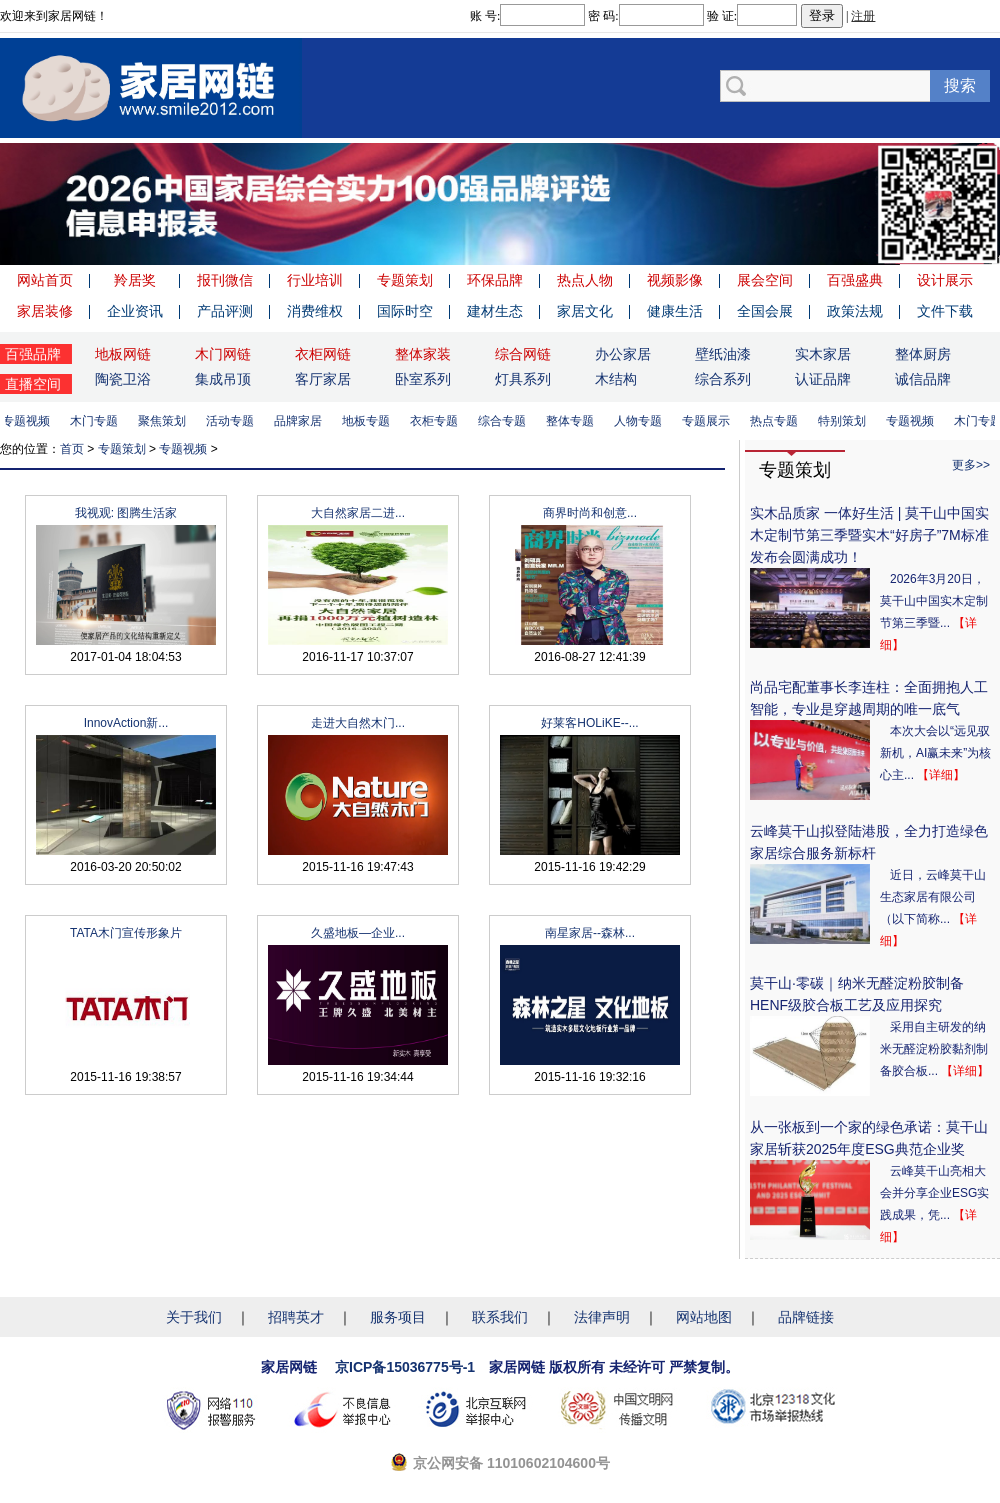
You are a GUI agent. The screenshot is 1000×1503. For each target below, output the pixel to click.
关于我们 (194, 1317)
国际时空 (405, 311)
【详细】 (941, 775)
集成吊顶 (223, 379)
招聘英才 (296, 1317)
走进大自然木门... (358, 723)
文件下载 (945, 311)
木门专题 (98, 421)
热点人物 (585, 280)
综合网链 (523, 354)
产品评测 (225, 311)
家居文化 (585, 311)
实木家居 (823, 354)
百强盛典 (855, 280)
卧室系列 (423, 379)
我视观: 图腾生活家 (126, 513)
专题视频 (30, 421)
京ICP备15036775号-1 (405, 1367)
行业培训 (315, 280)
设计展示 (945, 280)
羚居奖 (135, 280)
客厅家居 (323, 379)
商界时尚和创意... (590, 513)
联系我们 (500, 1317)
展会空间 (765, 280)
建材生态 (495, 311)
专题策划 (405, 280)
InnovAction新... (126, 723)
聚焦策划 (166, 421)
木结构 (616, 379)
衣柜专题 (438, 421)
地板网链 (123, 354)
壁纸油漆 (723, 354)
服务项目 (398, 1317)
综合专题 (506, 421)
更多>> (971, 465)
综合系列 (723, 379)
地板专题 (370, 421)
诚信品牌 (923, 379)
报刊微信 (225, 280)
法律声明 (602, 1317)
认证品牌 (823, 379)
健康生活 (675, 311)
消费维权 (315, 311)
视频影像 (675, 280)
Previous (20, 204)
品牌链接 (806, 1317)
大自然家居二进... (358, 513)
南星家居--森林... (590, 933)
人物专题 (642, 421)
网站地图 (704, 1317)
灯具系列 (523, 379)
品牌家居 (302, 421)
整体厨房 (923, 354)
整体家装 (423, 354)
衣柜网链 (323, 354)
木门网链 (223, 354)
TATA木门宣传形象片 (126, 933)
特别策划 (846, 421)
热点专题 (778, 421)
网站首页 (45, 280)
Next (980, 204)
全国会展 (765, 311)
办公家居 (623, 354)
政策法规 (855, 311)
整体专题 (574, 421)
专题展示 (710, 421)
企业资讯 (135, 311)
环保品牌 (495, 280)
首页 (72, 449)
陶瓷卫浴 (123, 379)
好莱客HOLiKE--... (589, 723)
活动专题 (234, 421)
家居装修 (45, 311)
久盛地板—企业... (358, 933)
